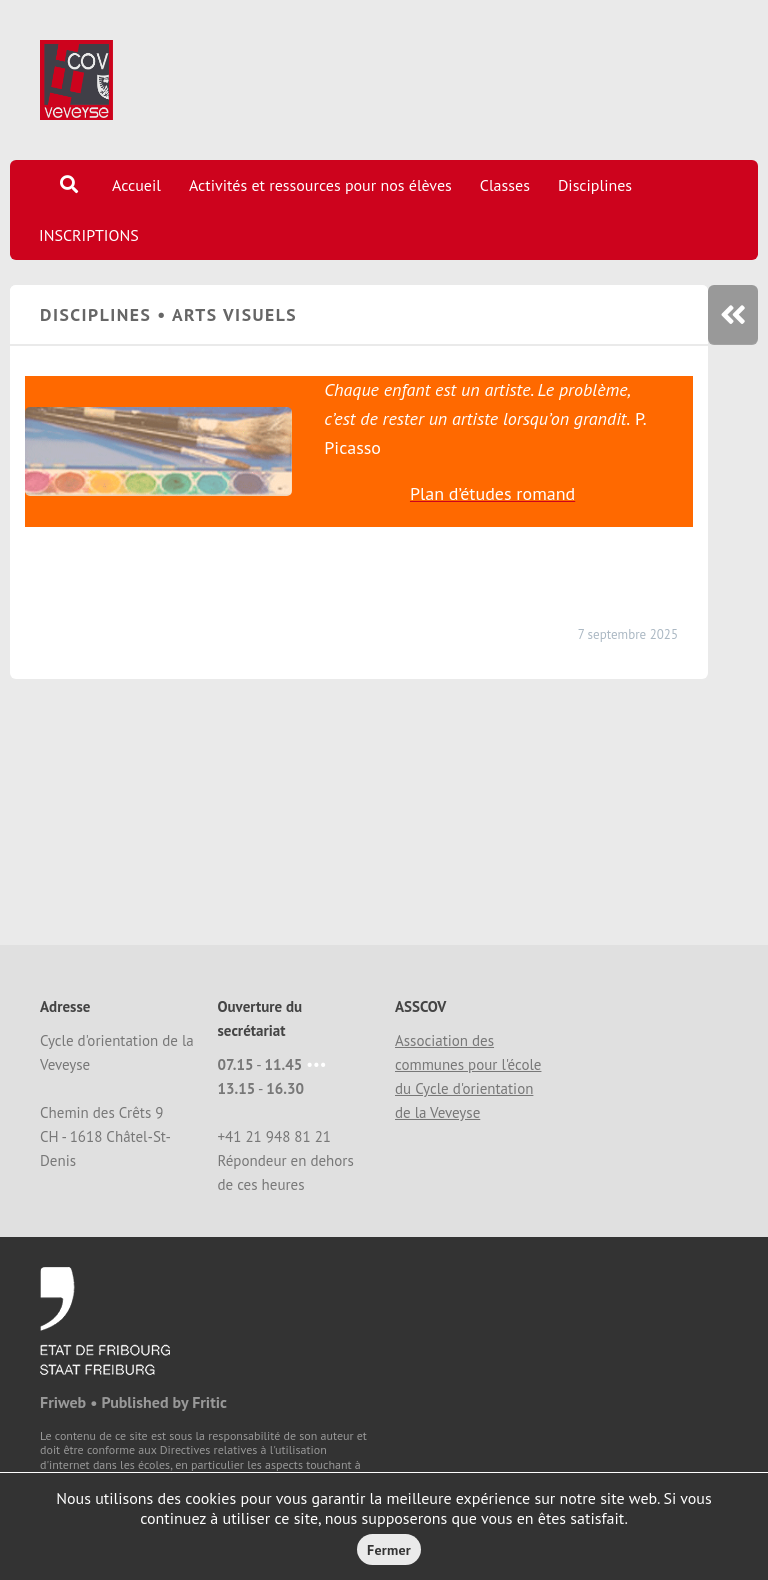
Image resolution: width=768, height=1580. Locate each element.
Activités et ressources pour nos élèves (320, 185)
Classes (505, 185)
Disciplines (595, 185)
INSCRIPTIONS (89, 235)
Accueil (136, 185)
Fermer (389, 1550)
